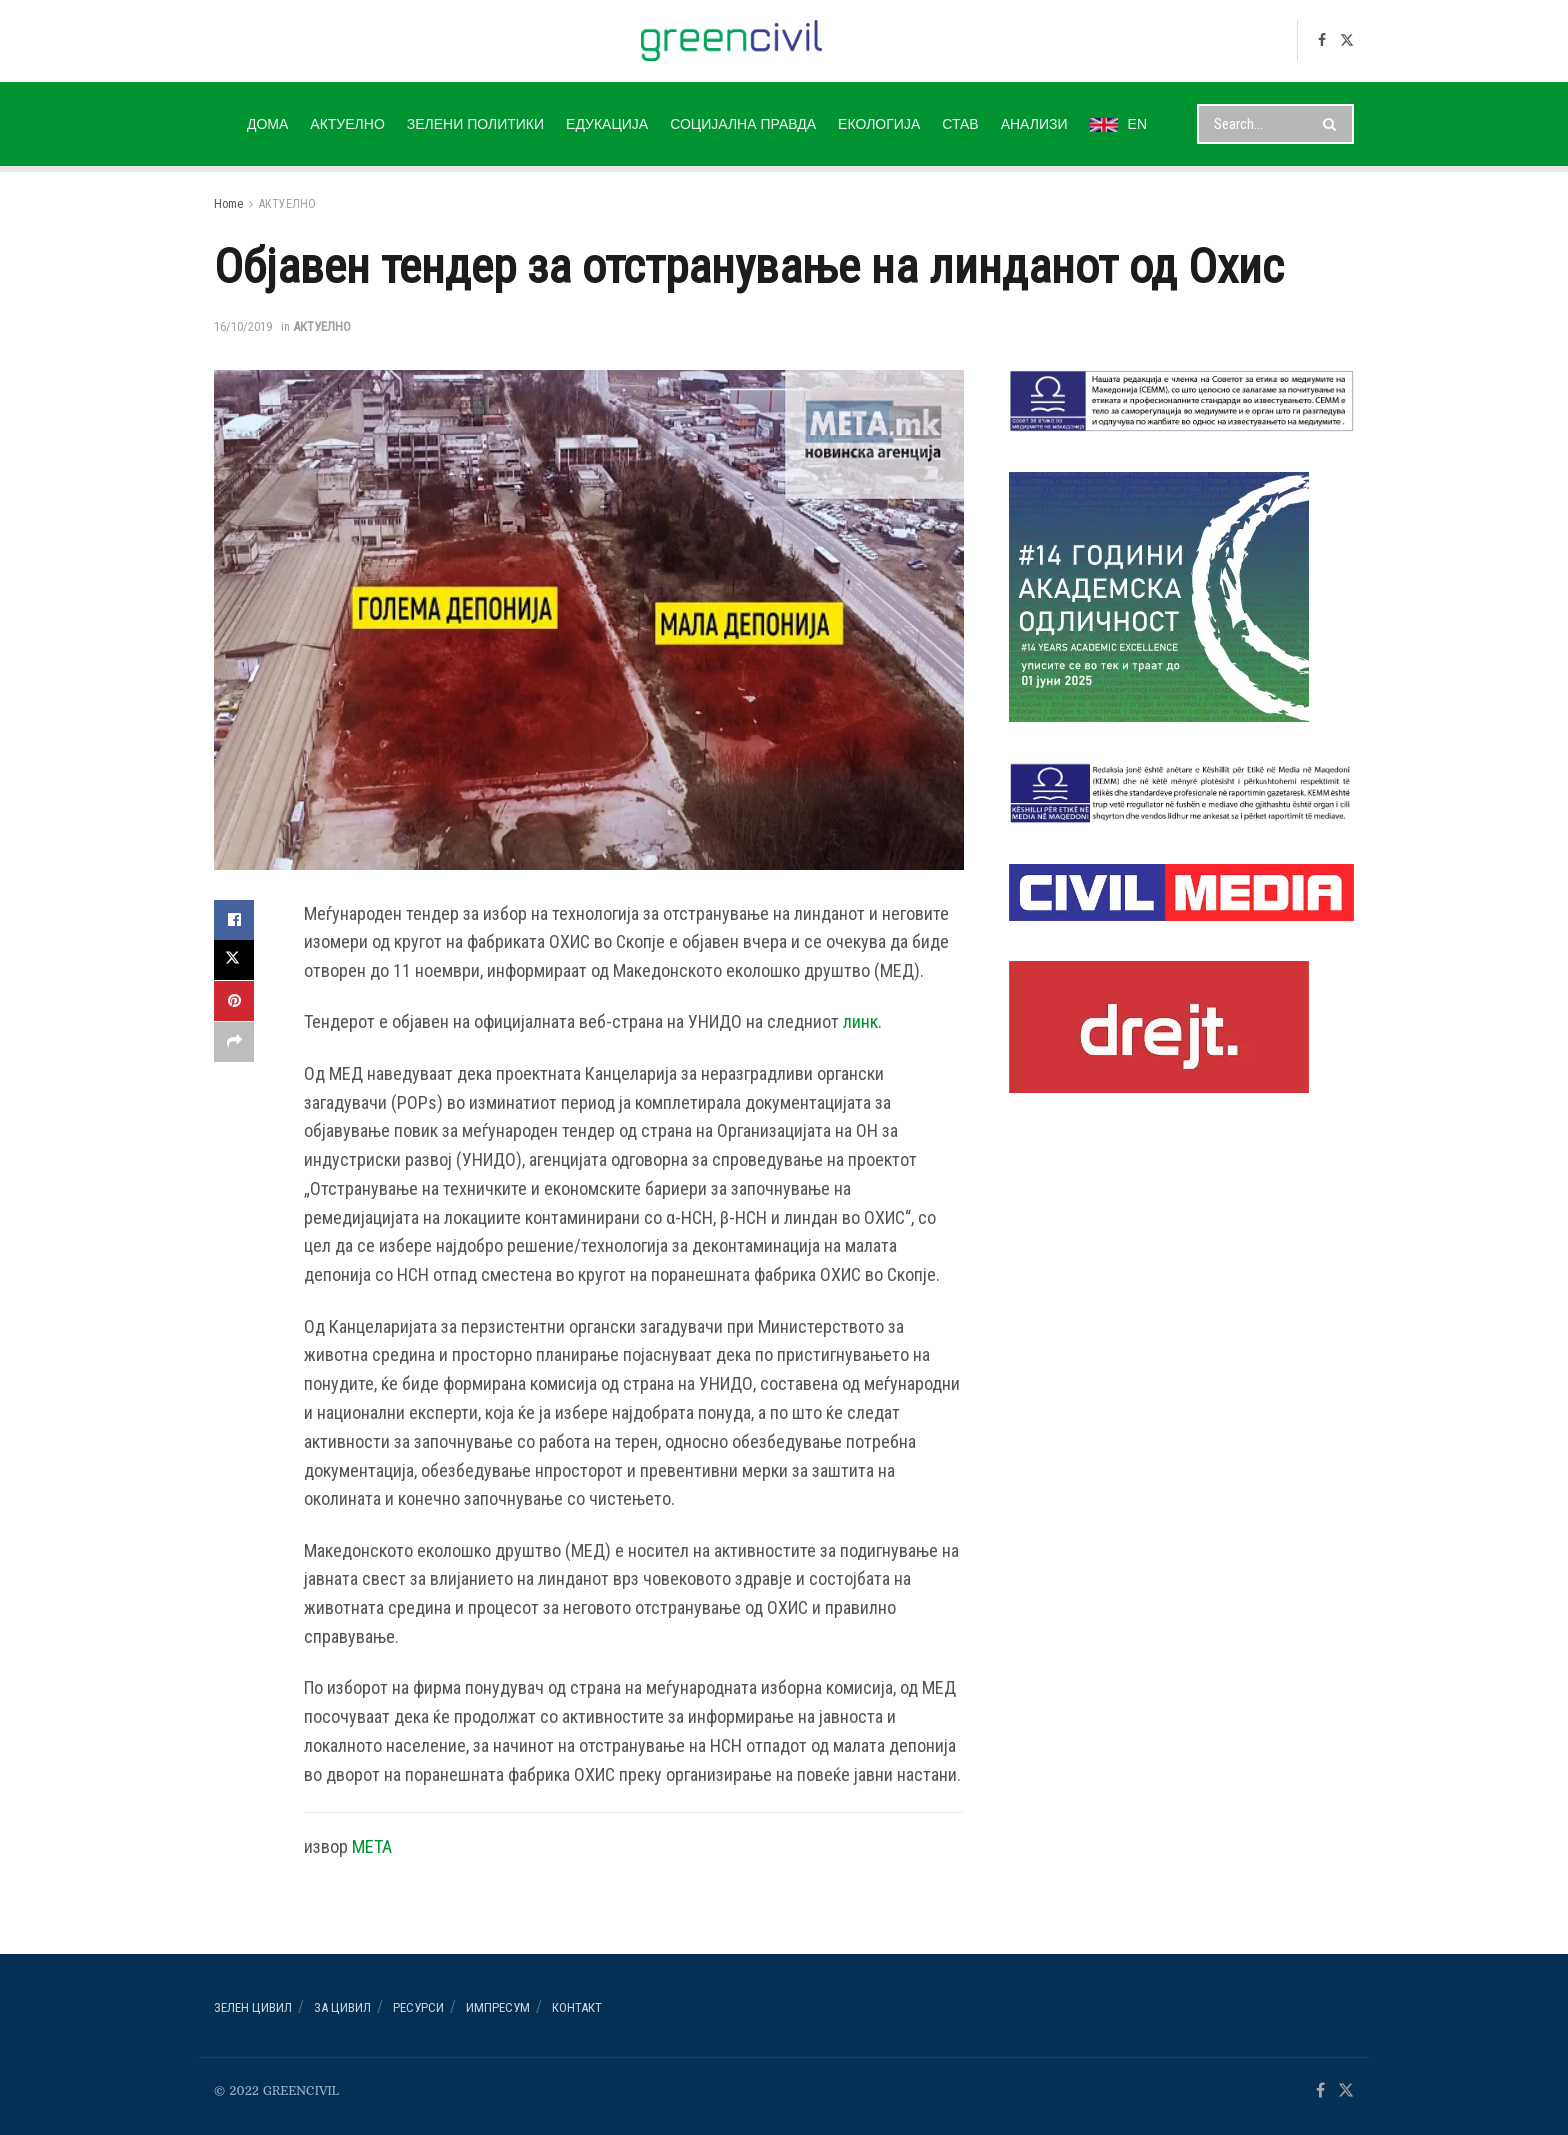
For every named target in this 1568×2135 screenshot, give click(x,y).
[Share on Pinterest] (234, 1000)
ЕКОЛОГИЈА (879, 124)
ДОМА (267, 124)
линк (860, 1021)
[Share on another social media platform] (234, 1040)
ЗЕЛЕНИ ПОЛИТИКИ (475, 124)
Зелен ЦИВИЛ (253, 2007)
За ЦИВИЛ (342, 2007)
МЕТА (372, 1846)
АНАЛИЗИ (1034, 124)
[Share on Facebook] (234, 920)
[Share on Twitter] (234, 960)
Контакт (577, 2007)
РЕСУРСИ (418, 2007)
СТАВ (960, 124)
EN (1118, 124)
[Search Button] (1333, 124)
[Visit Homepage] (731, 40)
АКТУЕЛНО (347, 124)
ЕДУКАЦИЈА (607, 124)
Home (228, 204)
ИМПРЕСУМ (498, 2007)
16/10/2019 (243, 326)
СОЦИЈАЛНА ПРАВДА (743, 124)
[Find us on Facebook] (1322, 40)
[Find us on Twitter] (1347, 40)
